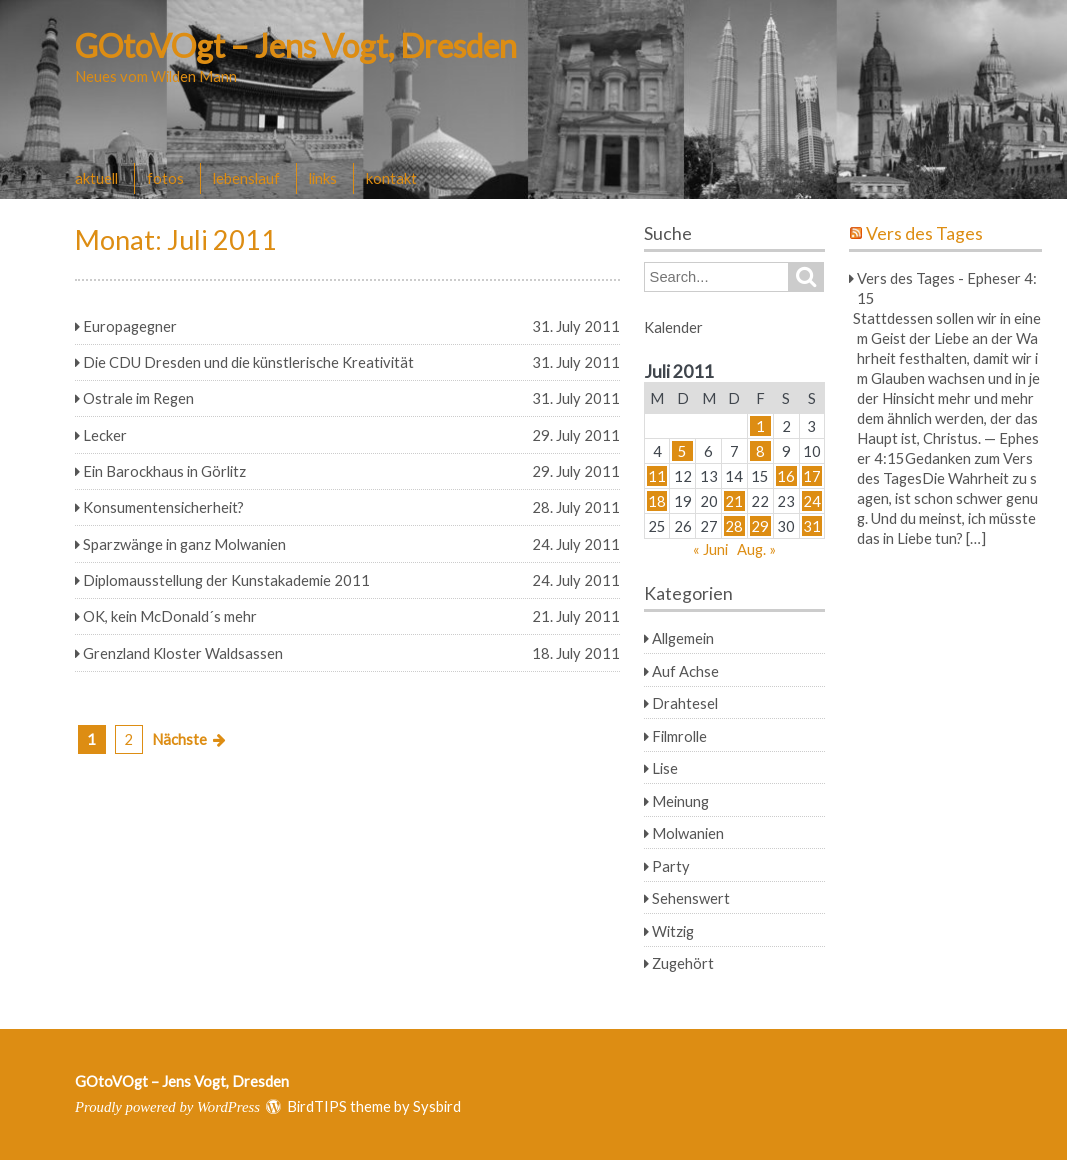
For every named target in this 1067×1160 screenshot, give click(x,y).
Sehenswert (691, 898)
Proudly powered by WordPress (167, 1107)
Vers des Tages (924, 233)
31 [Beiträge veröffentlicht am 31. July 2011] (812, 526)
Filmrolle (679, 736)
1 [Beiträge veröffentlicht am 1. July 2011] (760, 426)
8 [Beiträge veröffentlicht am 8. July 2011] (760, 451)
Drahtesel (685, 703)
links (323, 178)
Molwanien (688, 833)
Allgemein (683, 638)
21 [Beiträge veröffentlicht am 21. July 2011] (734, 501)
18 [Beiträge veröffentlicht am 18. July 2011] (657, 501)
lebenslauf (246, 178)
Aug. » (756, 549)
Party (671, 866)
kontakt (391, 178)
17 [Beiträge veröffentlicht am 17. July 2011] (812, 476)
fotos (165, 178)
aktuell (96, 178)
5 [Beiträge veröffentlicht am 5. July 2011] (682, 451)
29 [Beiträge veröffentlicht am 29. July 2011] (760, 526)
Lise (665, 768)
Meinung (680, 801)
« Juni (710, 549)
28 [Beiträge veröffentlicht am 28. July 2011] (734, 526)
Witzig (673, 931)
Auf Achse (685, 671)
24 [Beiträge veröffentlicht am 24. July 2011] (812, 501)
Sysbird (437, 1106)
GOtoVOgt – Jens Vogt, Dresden (296, 45)
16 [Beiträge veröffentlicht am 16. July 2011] (786, 476)
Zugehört (683, 963)
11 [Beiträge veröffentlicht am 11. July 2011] (657, 476)
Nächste (179, 739)
